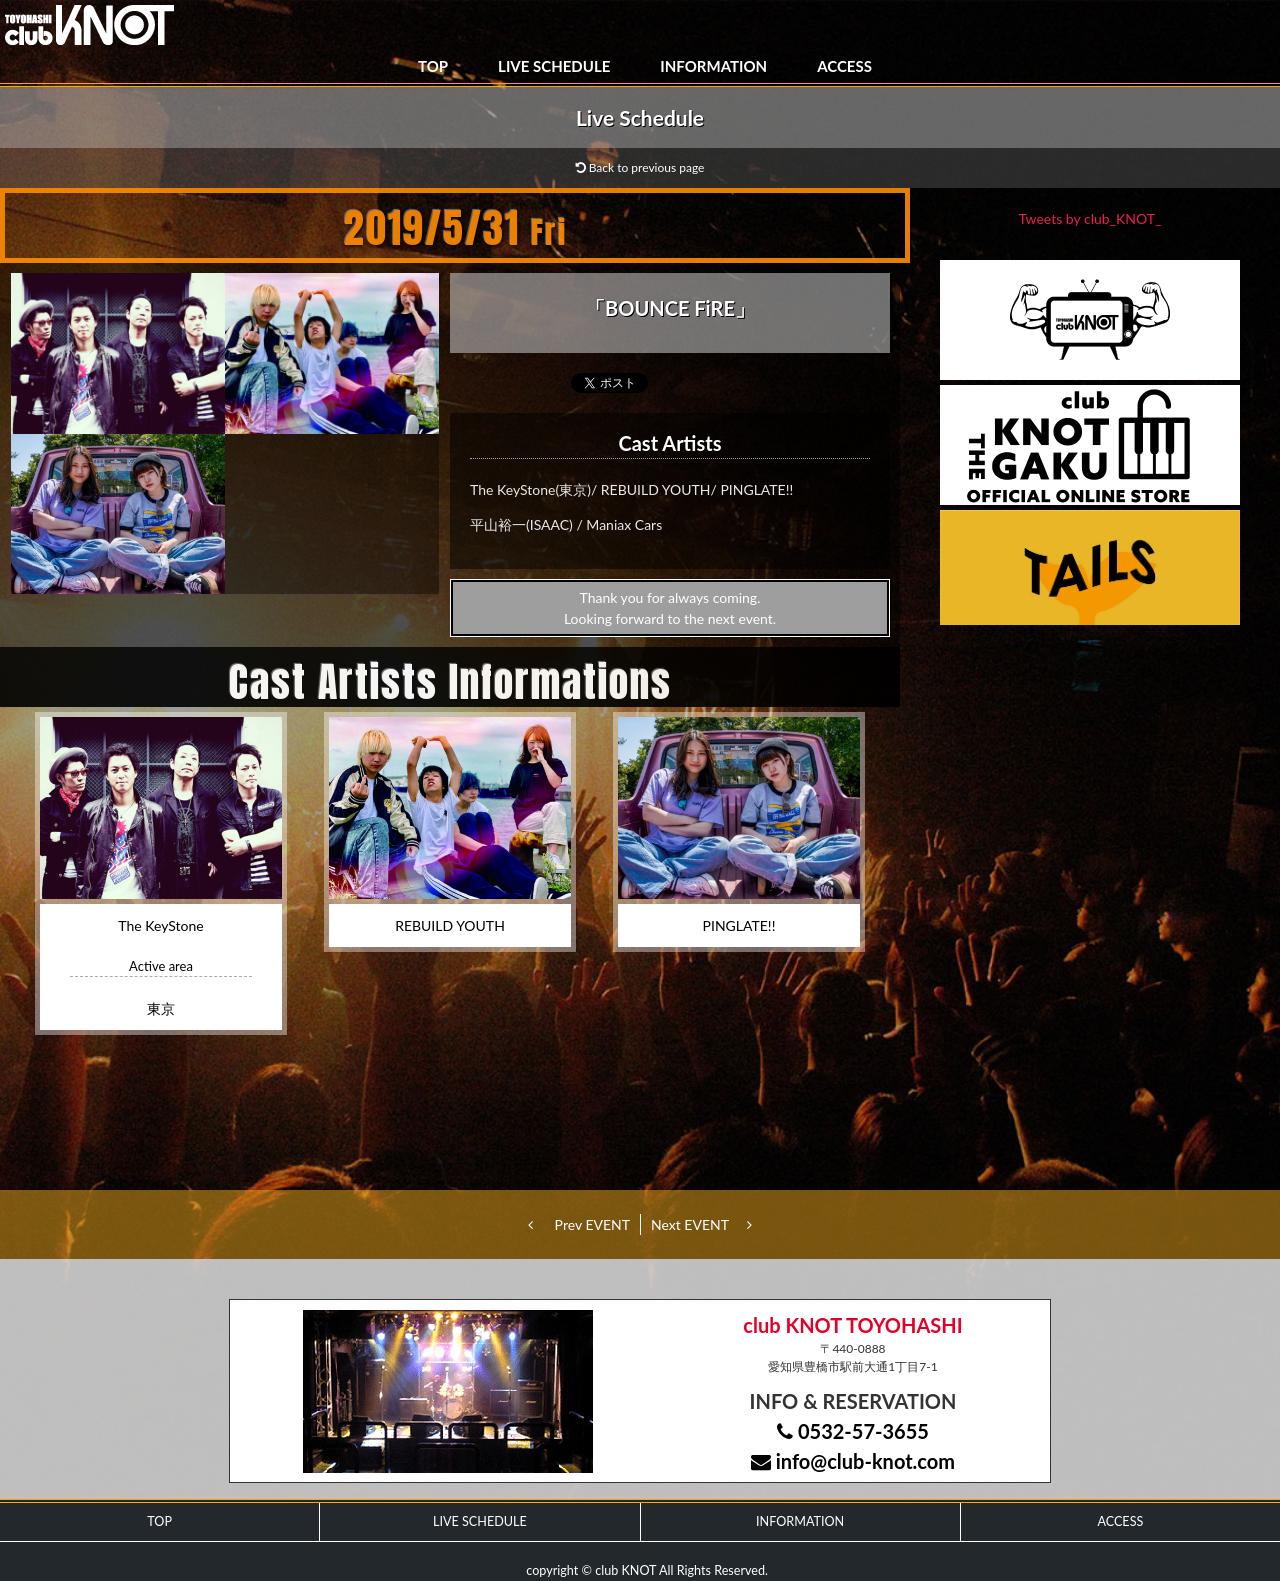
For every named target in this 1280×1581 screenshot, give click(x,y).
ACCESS (844, 66)
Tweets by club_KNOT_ (1090, 218)
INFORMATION (713, 66)
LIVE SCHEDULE (554, 66)
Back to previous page (640, 167)
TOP (433, 66)
